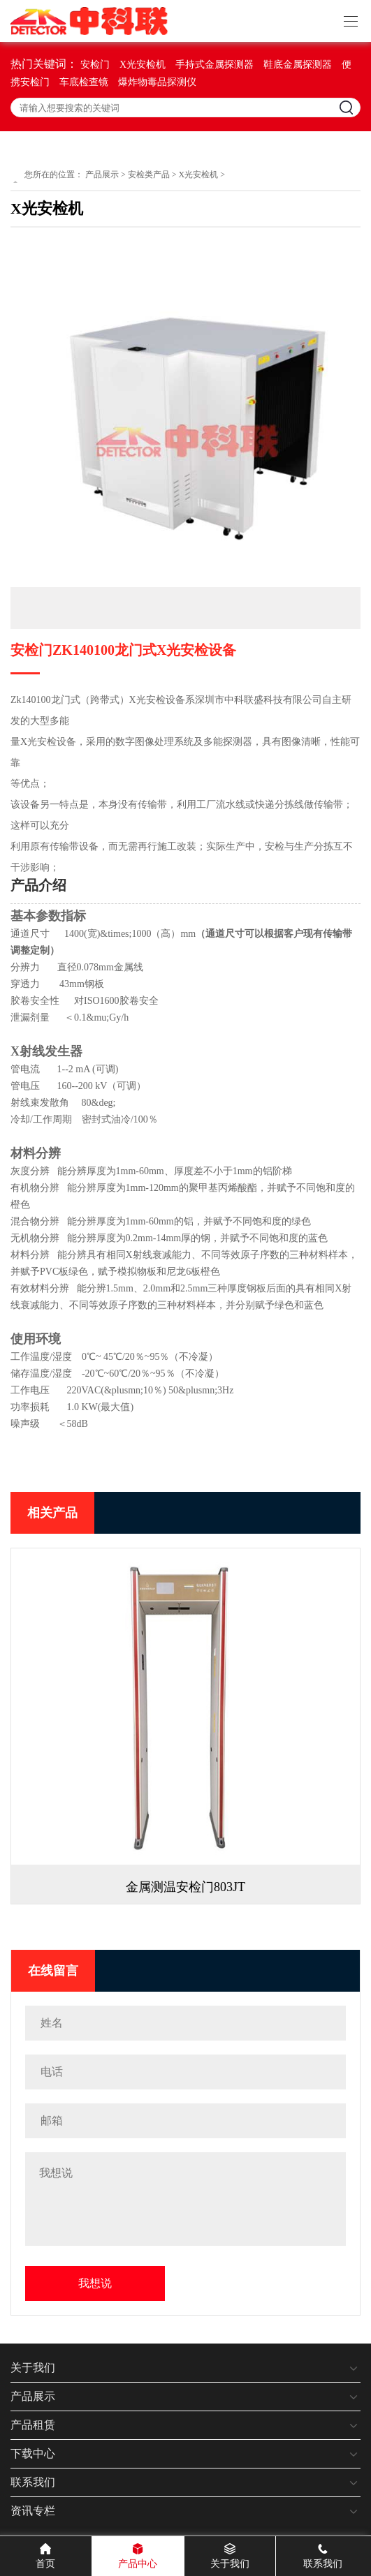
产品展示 (102, 174)
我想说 (95, 2283)
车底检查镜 (83, 82)
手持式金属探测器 (214, 64)
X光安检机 (142, 64)
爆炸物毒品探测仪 (157, 82)
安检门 (95, 64)
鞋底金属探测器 (297, 64)
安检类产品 (149, 174)
